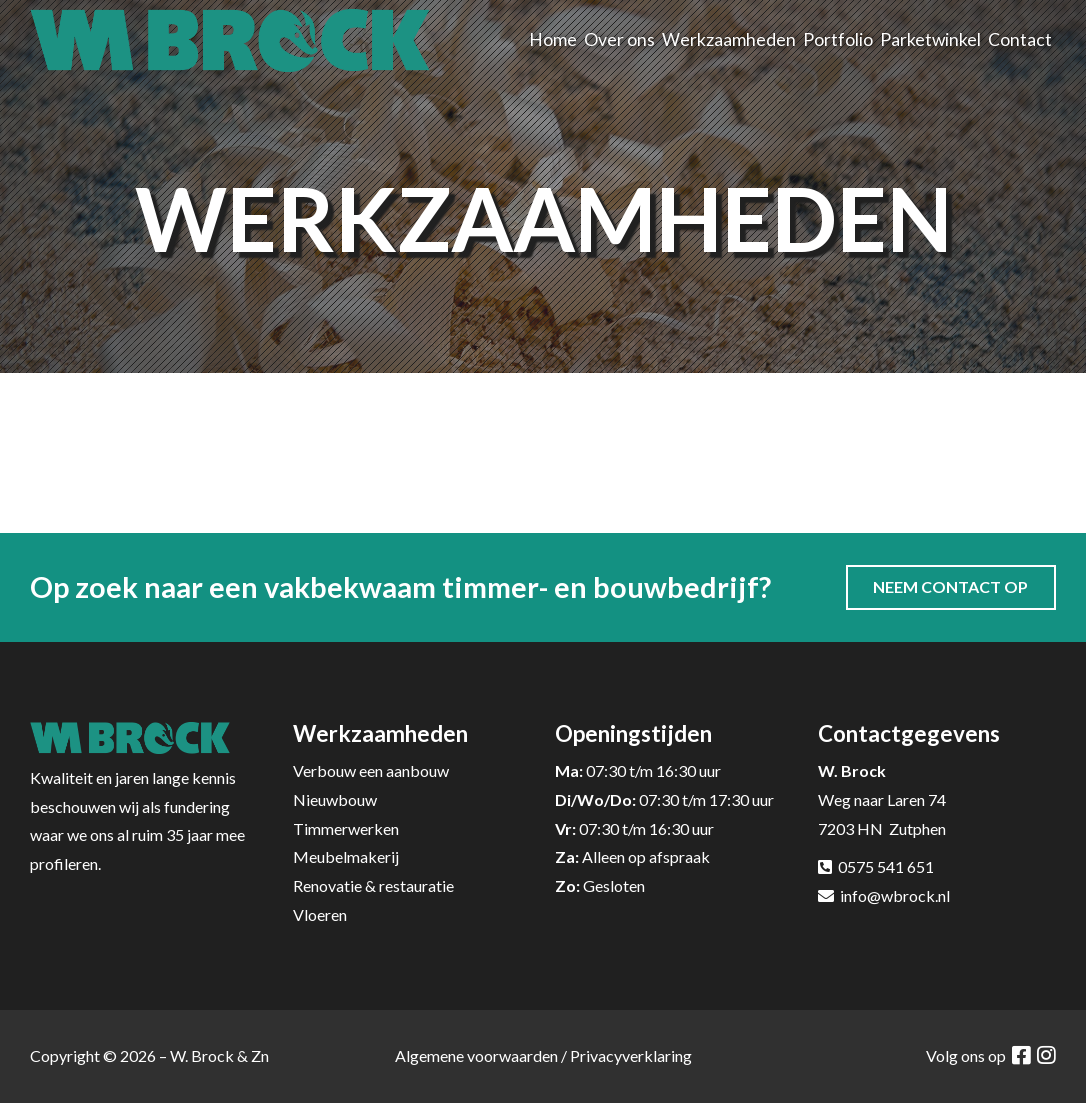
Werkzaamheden (729, 39)
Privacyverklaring (631, 1055)
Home (553, 39)
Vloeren (320, 914)
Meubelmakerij (346, 856)
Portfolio (838, 39)
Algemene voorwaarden (476, 1055)
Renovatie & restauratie (373, 885)
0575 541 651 (886, 866)
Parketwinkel (930, 39)
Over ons (619, 39)
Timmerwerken (346, 828)
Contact (1020, 39)
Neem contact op (950, 586)
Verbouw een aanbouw (371, 770)
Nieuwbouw (335, 799)
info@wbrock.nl (895, 895)
